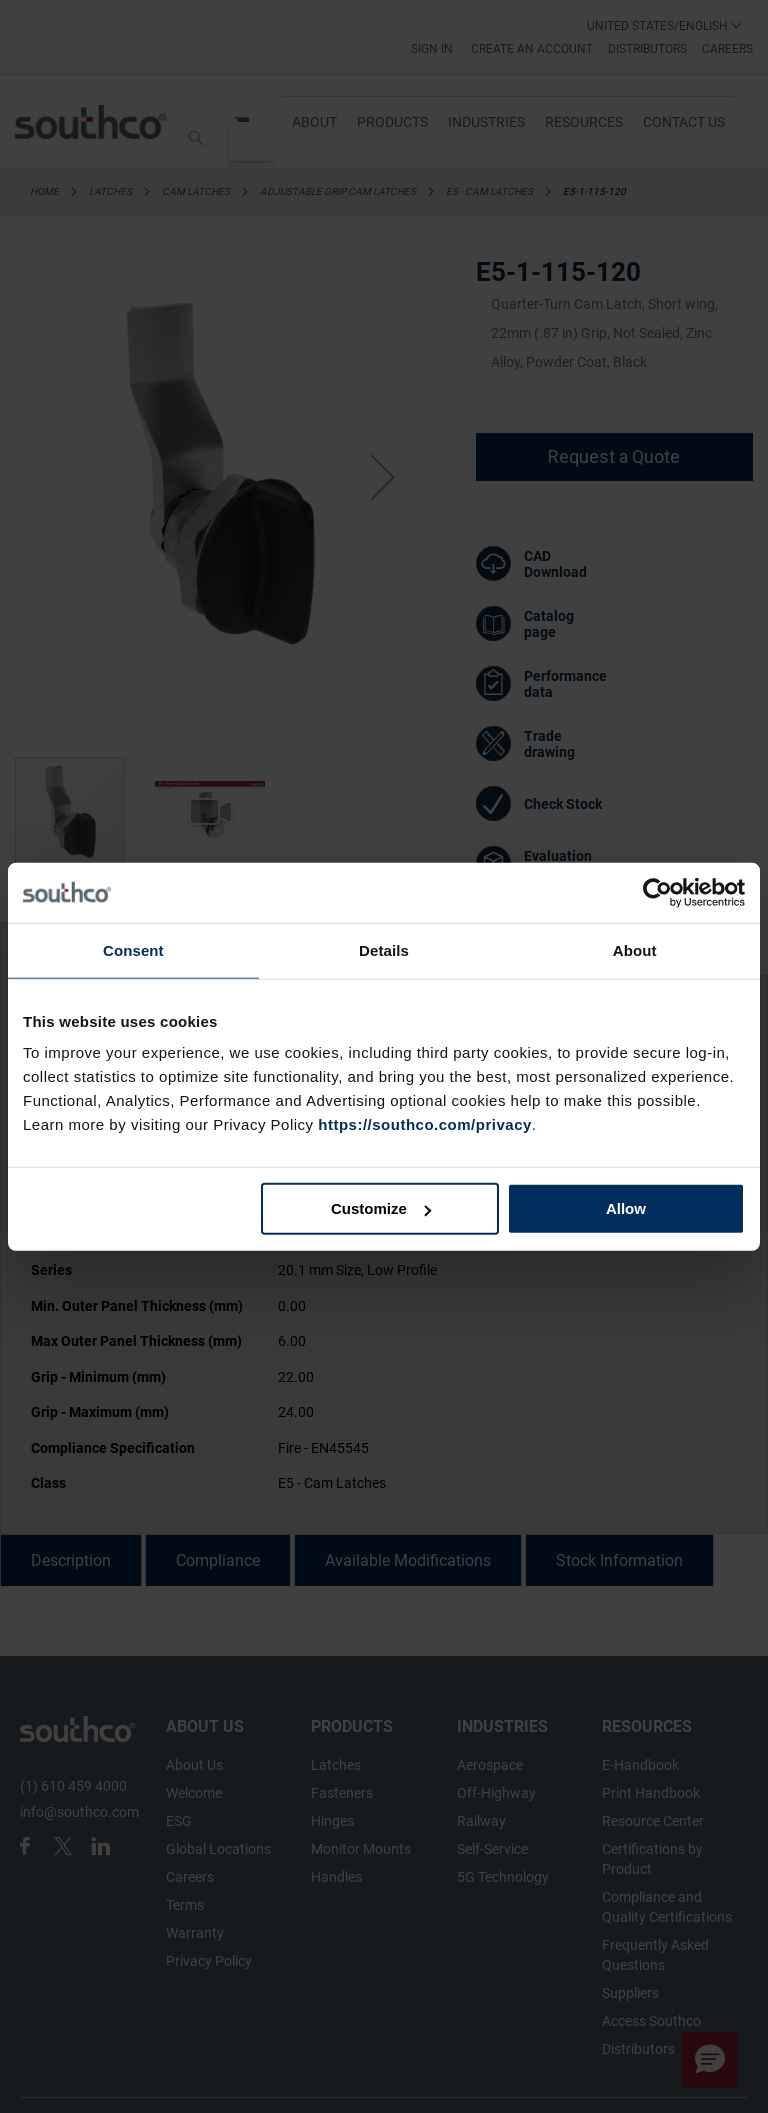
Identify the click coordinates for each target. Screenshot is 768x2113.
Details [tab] (384, 949)
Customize (381, 1208)
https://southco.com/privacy (425, 1124)
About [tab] (635, 949)
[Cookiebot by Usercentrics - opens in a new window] (657, 892)
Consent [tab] (133, 949)
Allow (626, 1208)
